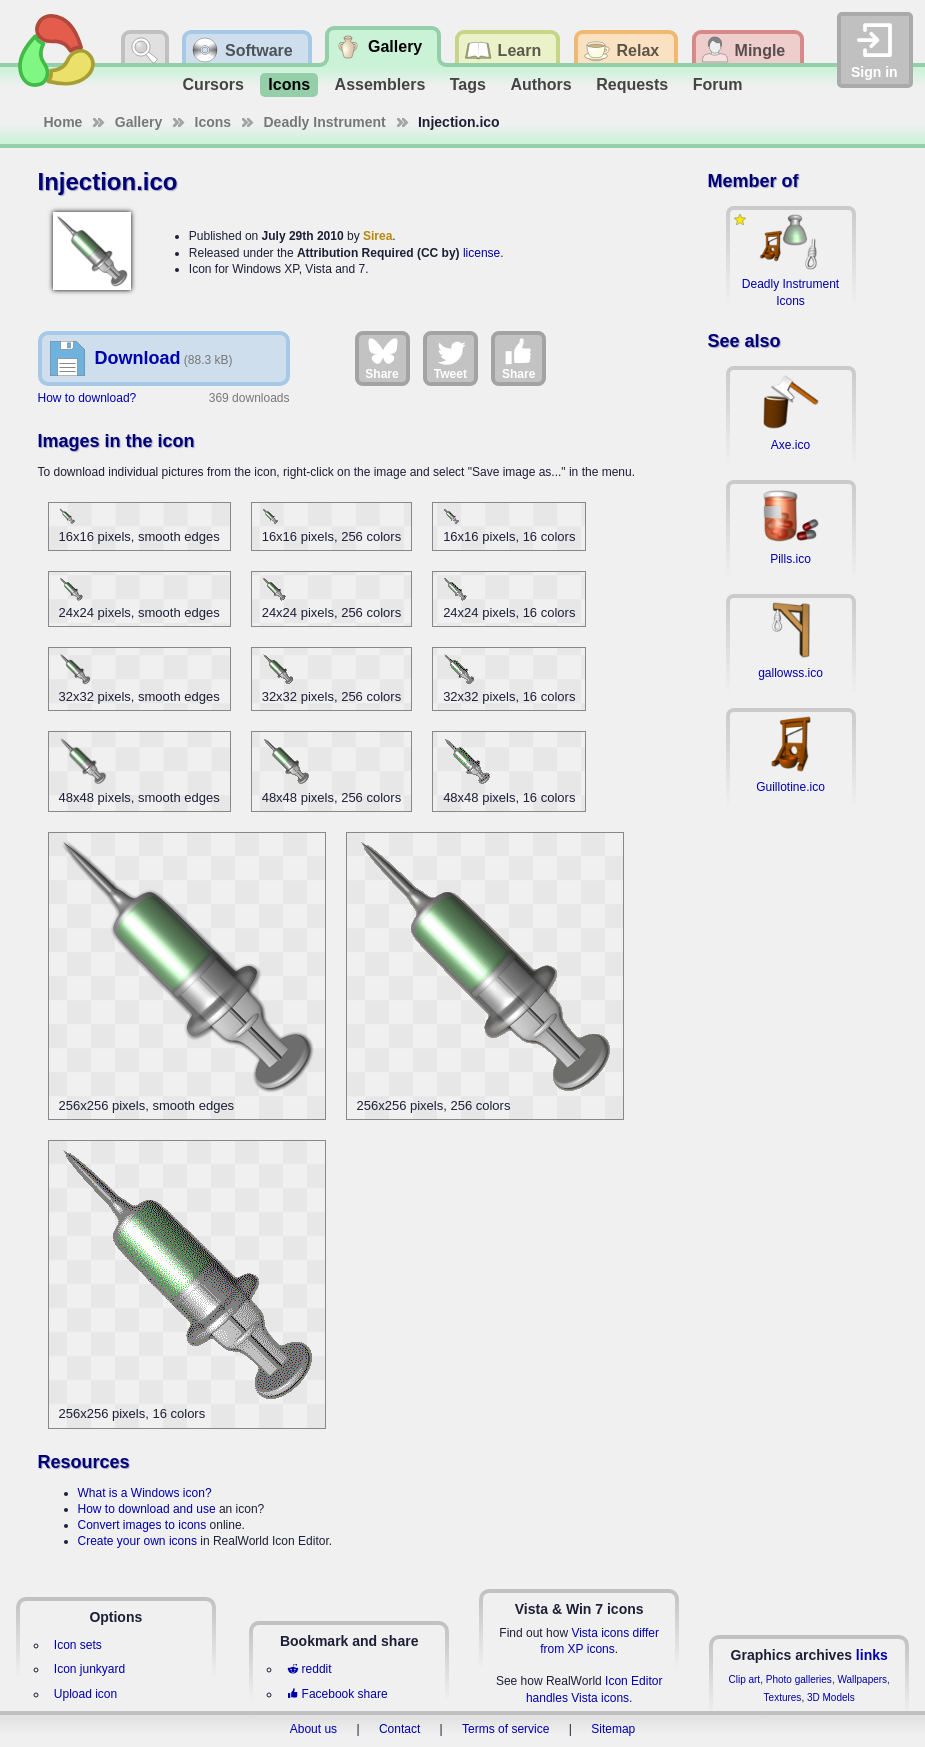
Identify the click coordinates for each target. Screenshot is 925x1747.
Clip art (744, 1679)
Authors (540, 84)
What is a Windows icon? (145, 1493)
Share (381, 358)
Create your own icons (137, 1541)
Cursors (213, 84)
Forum (718, 84)
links (872, 1655)
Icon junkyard (89, 1669)
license (481, 253)
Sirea (377, 236)
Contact (399, 1729)
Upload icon (85, 1694)
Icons (289, 84)
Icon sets (78, 1645)
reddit (309, 1669)
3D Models (831, 1697)
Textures (783, 1697)
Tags (468, 84)
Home (63, 122)
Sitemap (613, 1729)
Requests (632, 84)
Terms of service (505, 1729)
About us (313, 1729)
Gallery (138, 122)
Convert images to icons (142, 1525)
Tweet (450, 358)
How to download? (87, 398)
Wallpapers (862, 1679)
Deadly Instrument (325, 122)
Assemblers (380, 84)
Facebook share (337, 1694)
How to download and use (147, 1509)
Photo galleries (799, 1679)
